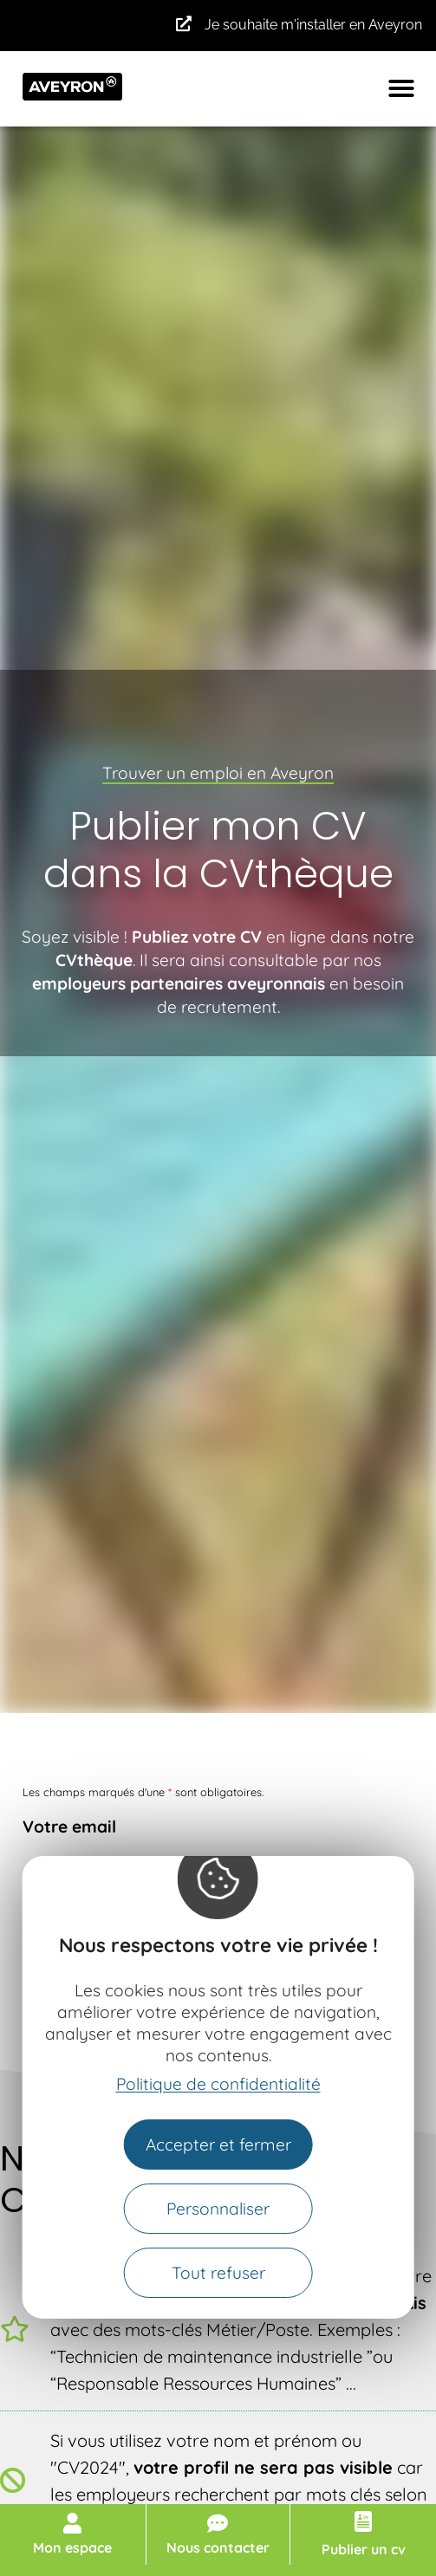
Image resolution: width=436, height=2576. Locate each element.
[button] (401, 88)
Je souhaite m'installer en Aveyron (313, 24)
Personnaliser (218, 2208)
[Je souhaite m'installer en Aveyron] (184, 23)
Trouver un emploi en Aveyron (218, 772)
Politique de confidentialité (218, 2083)
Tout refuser (218, 2272)
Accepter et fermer (218, 2144)
